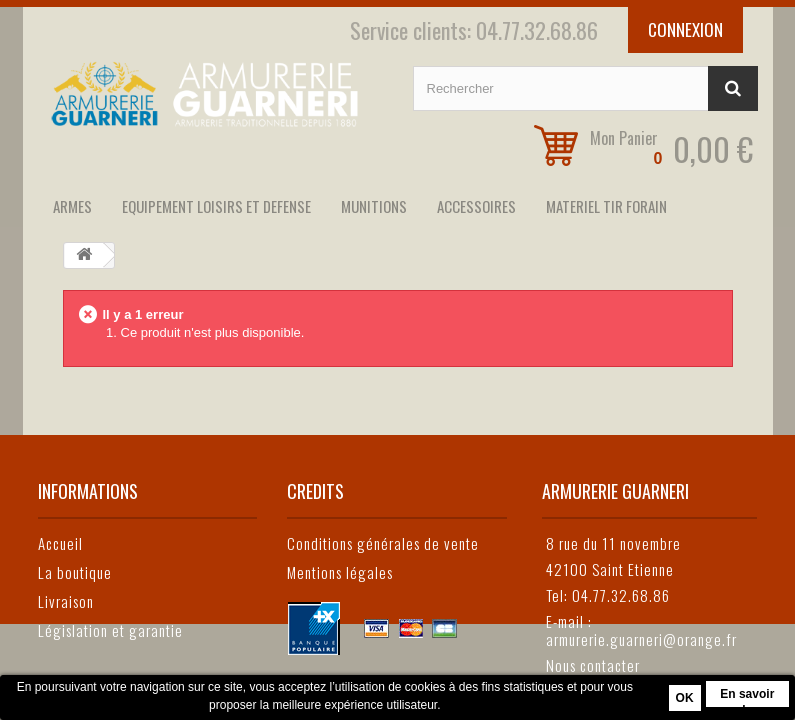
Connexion (685, 29)
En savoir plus (747, 697)
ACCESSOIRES (476, 206)
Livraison (66, 601)
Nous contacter (593, 665)
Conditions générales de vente (383, 543)
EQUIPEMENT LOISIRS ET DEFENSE (216, 206)
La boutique (75, 572)
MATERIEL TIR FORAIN (606, 206)
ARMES (72, 206)
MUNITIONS (374, 206)
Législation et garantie (110, 630)
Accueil (60, 543)
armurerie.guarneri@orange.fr (641, 639)
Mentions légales (340, 572)
